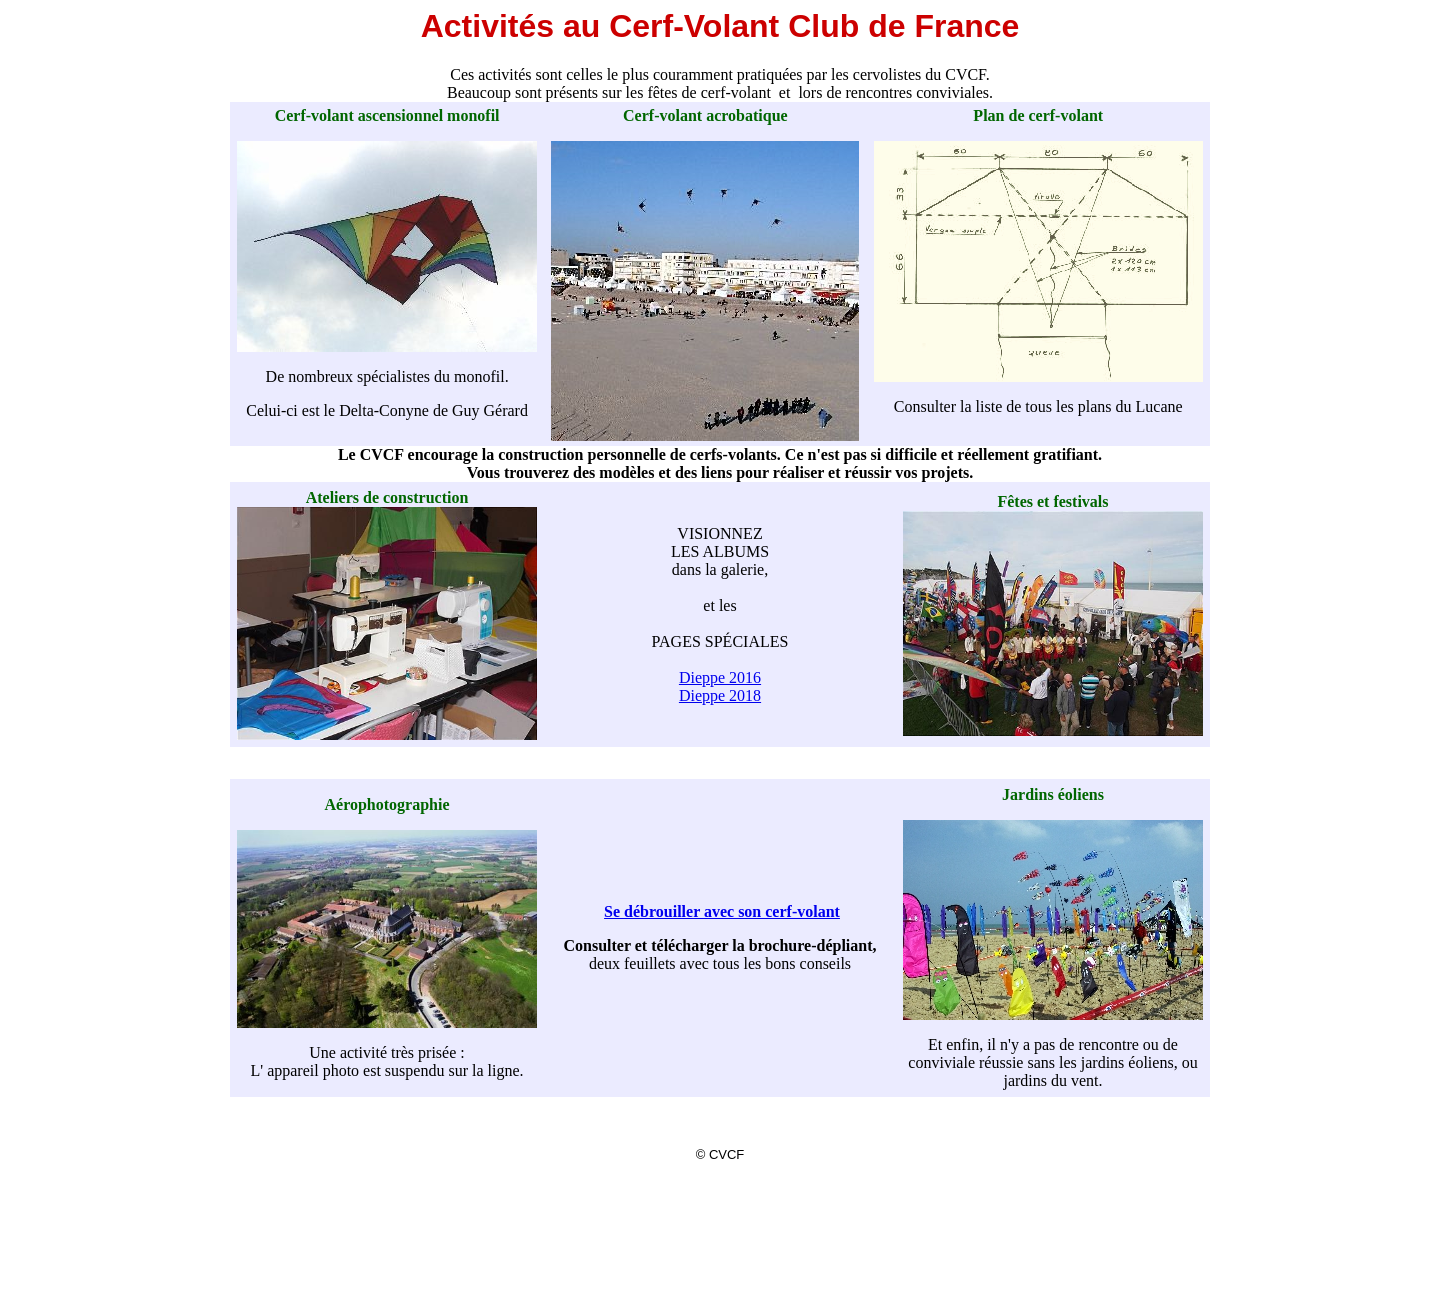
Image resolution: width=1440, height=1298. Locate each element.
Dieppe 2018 (720, 695)
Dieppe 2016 (720, 677)
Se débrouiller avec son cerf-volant (722, 911)
